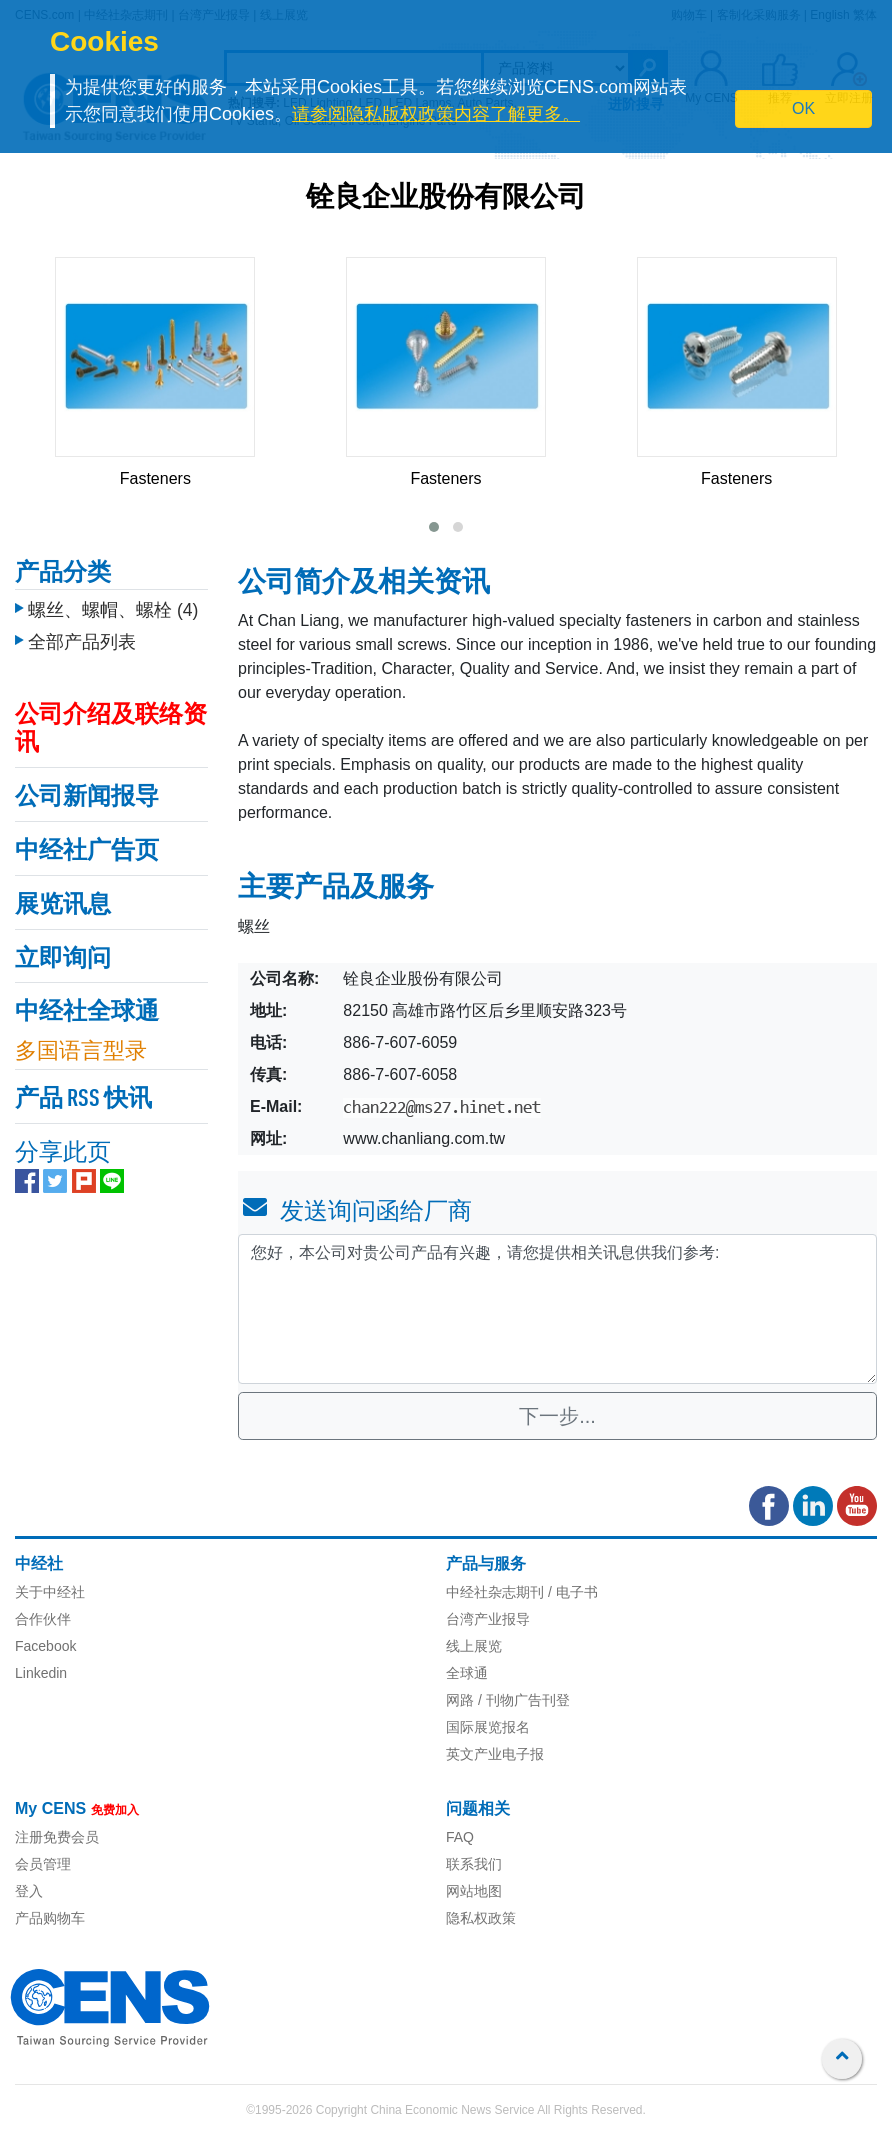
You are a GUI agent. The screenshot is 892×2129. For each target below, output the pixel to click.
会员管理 (43, 1864)
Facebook (45, 1646)
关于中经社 (50, 1592)
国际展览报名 (488, 1727)
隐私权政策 (481, 1918)
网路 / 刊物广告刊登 (508, 1700)
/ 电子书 (571, 1592)
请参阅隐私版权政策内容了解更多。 (436, 114)
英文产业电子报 (495, 1754)
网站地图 (474, 1891)
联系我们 (474, 1864)
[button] (434, 527)
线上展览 (474, 1646)
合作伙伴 (43, 1619)
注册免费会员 (57, 1837)
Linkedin (41, 1673)
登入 (29, 1891)
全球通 (467, 1673)
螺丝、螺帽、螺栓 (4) (113, 610)
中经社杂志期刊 (495, 1592)
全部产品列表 (82, 642)
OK (803, 108)
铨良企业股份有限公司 (446, 199)
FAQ (460, 1837)
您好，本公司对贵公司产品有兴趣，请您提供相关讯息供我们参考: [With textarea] (557, 1309)
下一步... (557, 1416)
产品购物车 (50, 1918)
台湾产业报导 (488, 1619)
